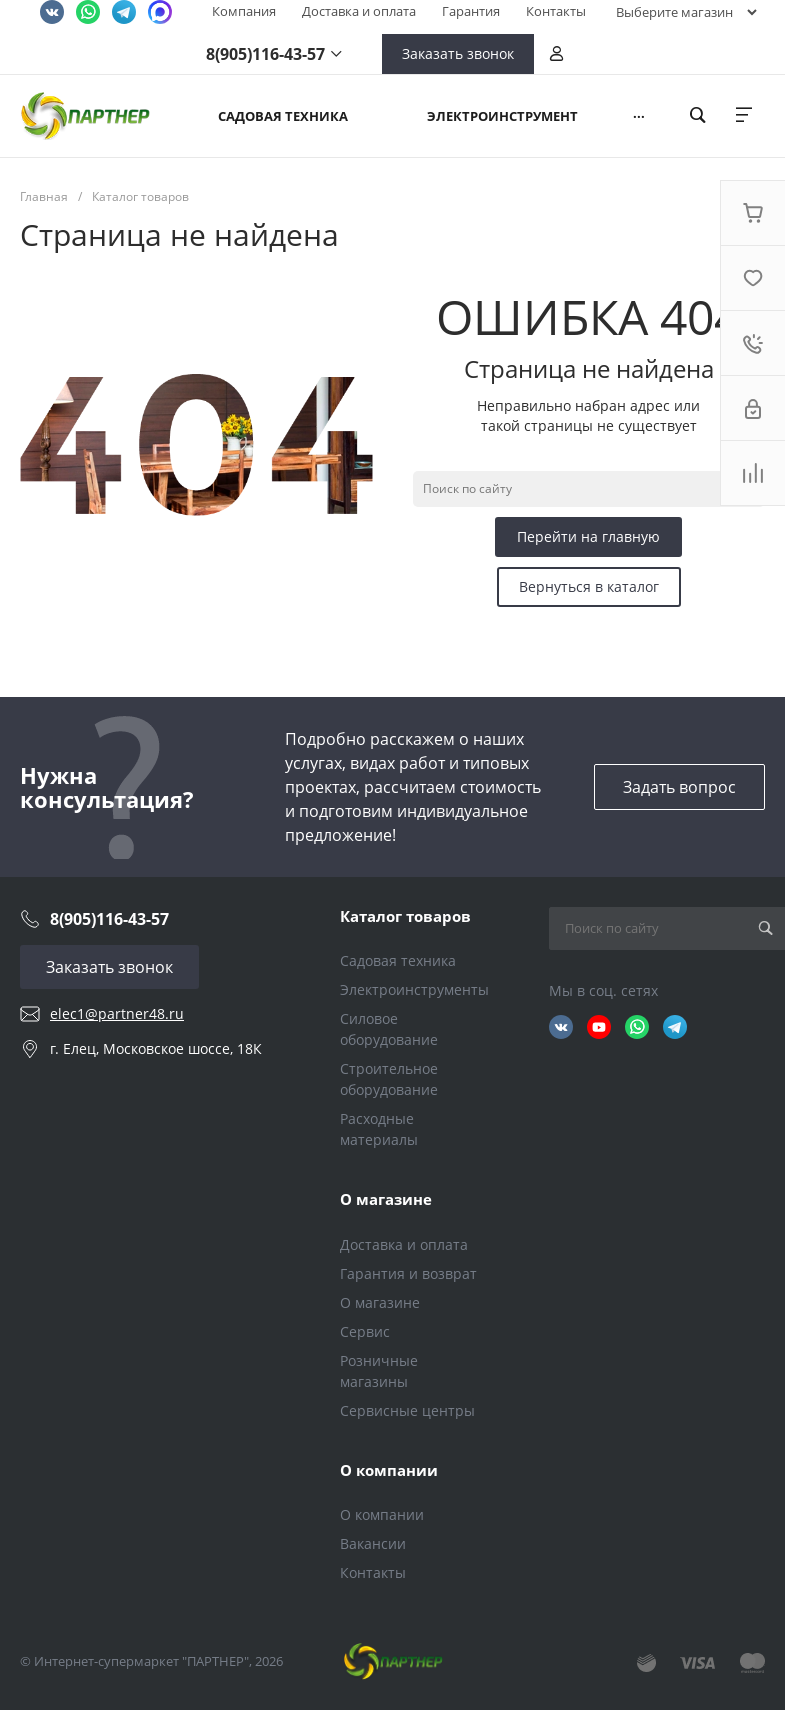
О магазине (386, 1199)
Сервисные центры (407, 1410)
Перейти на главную (588, 536)
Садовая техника (398, 960)
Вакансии (373, 1543)
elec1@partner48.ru (117, 1013)
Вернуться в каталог (589, 586)
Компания (244, 11)
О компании (389, 1470)
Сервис (365, 1331)
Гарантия (471, 11)
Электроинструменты (414, 989)
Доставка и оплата (359, 11)
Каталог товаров (405, 916)
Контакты (556, 11)
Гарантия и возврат (408, 1273)
